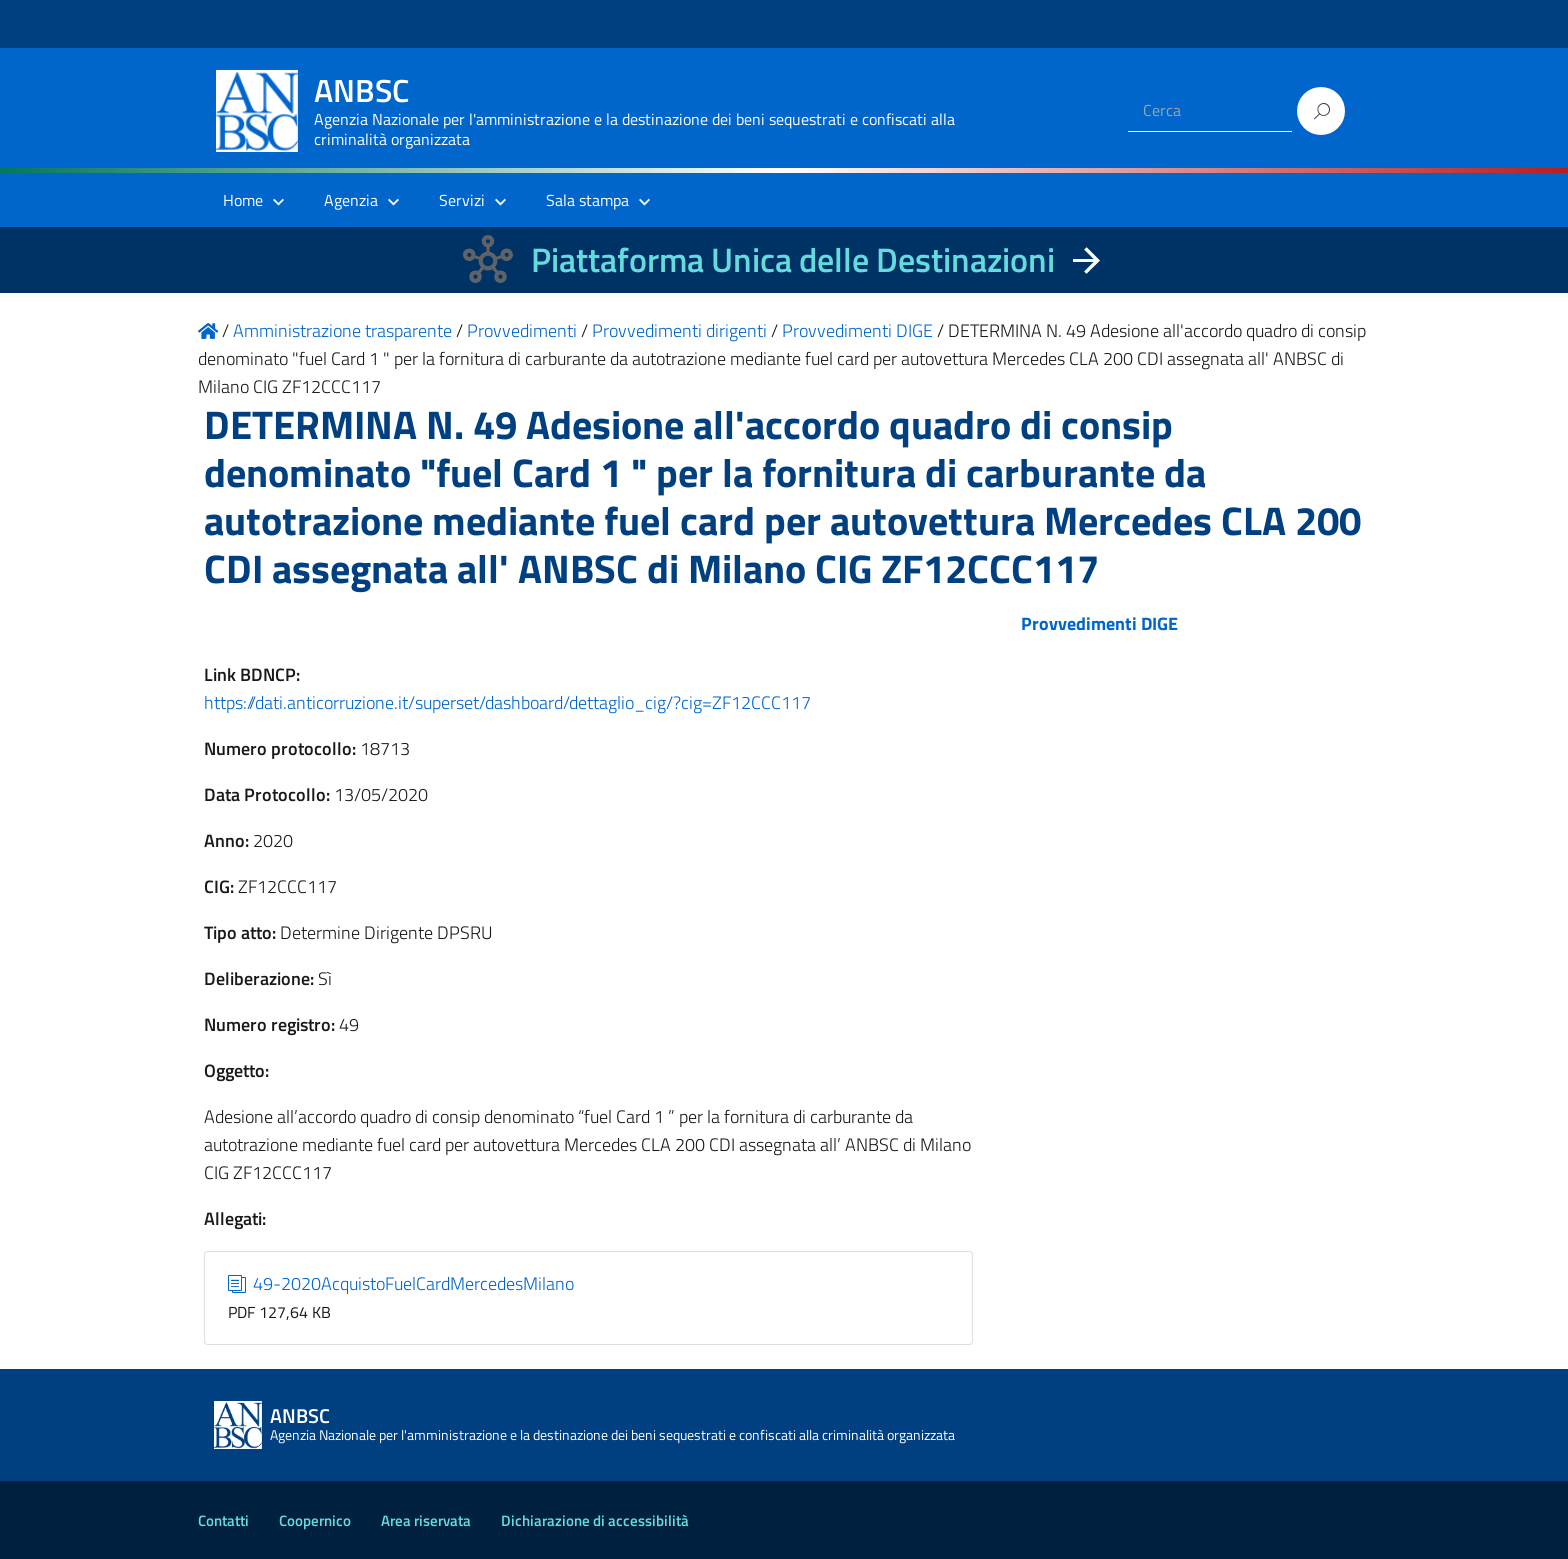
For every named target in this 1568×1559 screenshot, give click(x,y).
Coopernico (315, 1520)
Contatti (223, 1520)
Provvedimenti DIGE (1099, 623)
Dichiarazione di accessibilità (595, 1520)
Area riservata (426, 1520)
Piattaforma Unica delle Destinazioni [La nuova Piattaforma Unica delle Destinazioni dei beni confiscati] (793, 259)
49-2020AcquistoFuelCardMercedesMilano (401, 1283)
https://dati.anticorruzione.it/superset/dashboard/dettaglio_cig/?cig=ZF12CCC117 (507, 702)
